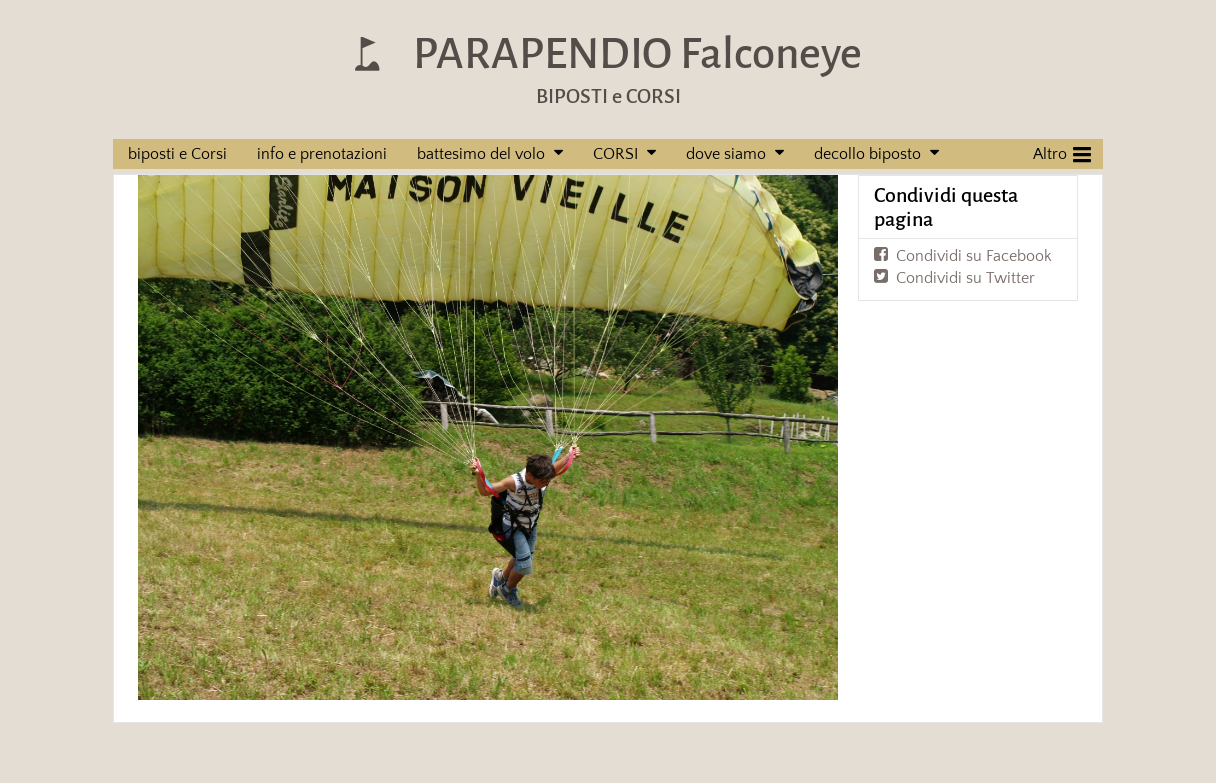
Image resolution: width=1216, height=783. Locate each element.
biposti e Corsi (177, 154)
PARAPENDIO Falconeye (637, 53)
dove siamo (726, 154)
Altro (1062, 152)
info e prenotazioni (322, 154)
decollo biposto (867, 154)
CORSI (615, 154)
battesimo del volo (481, 154)
